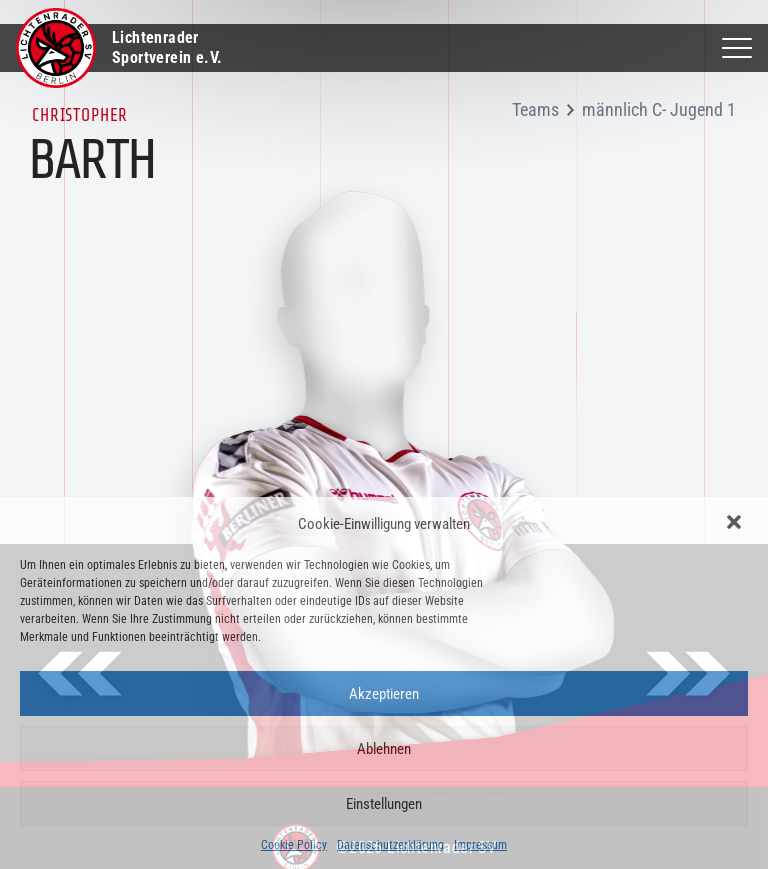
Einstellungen (384, 804)
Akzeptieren (384, 694)
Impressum (480, 845)
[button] (736, 524)
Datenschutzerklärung (390, 845)
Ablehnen (384, 749)
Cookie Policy (294, 845)
